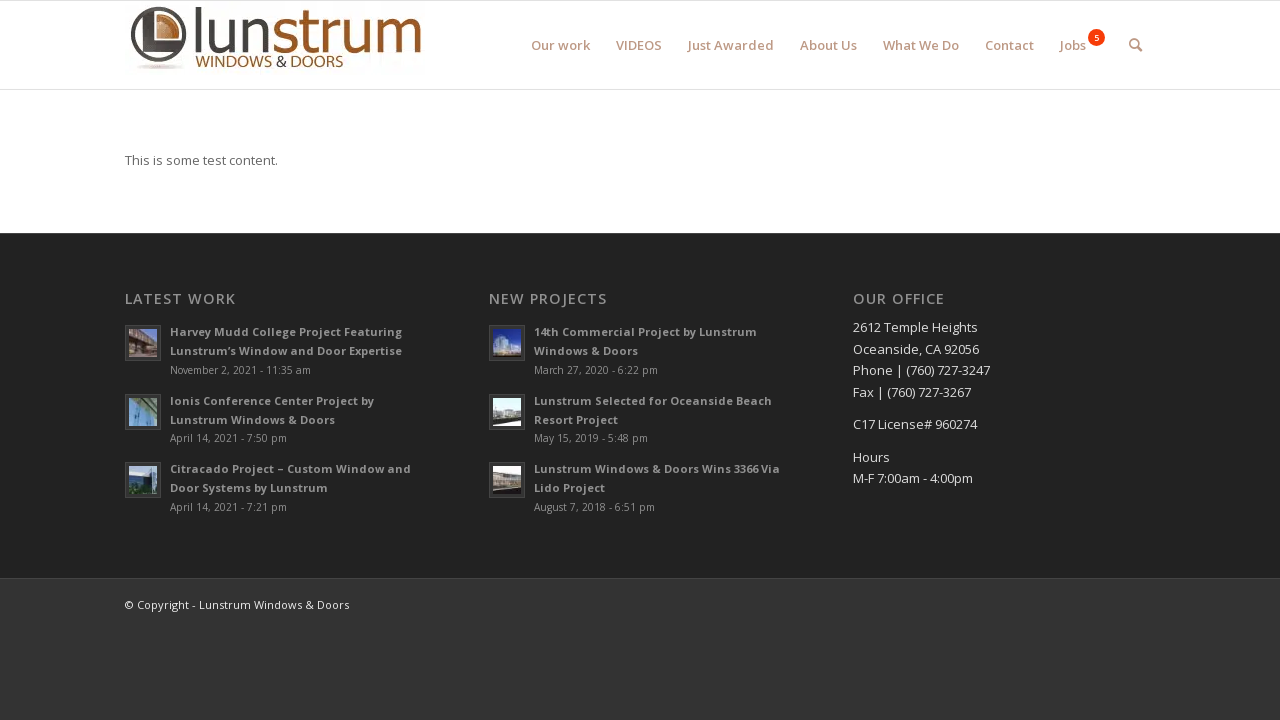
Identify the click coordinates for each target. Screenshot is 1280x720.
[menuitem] (560, 45)
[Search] (1135, 45)
